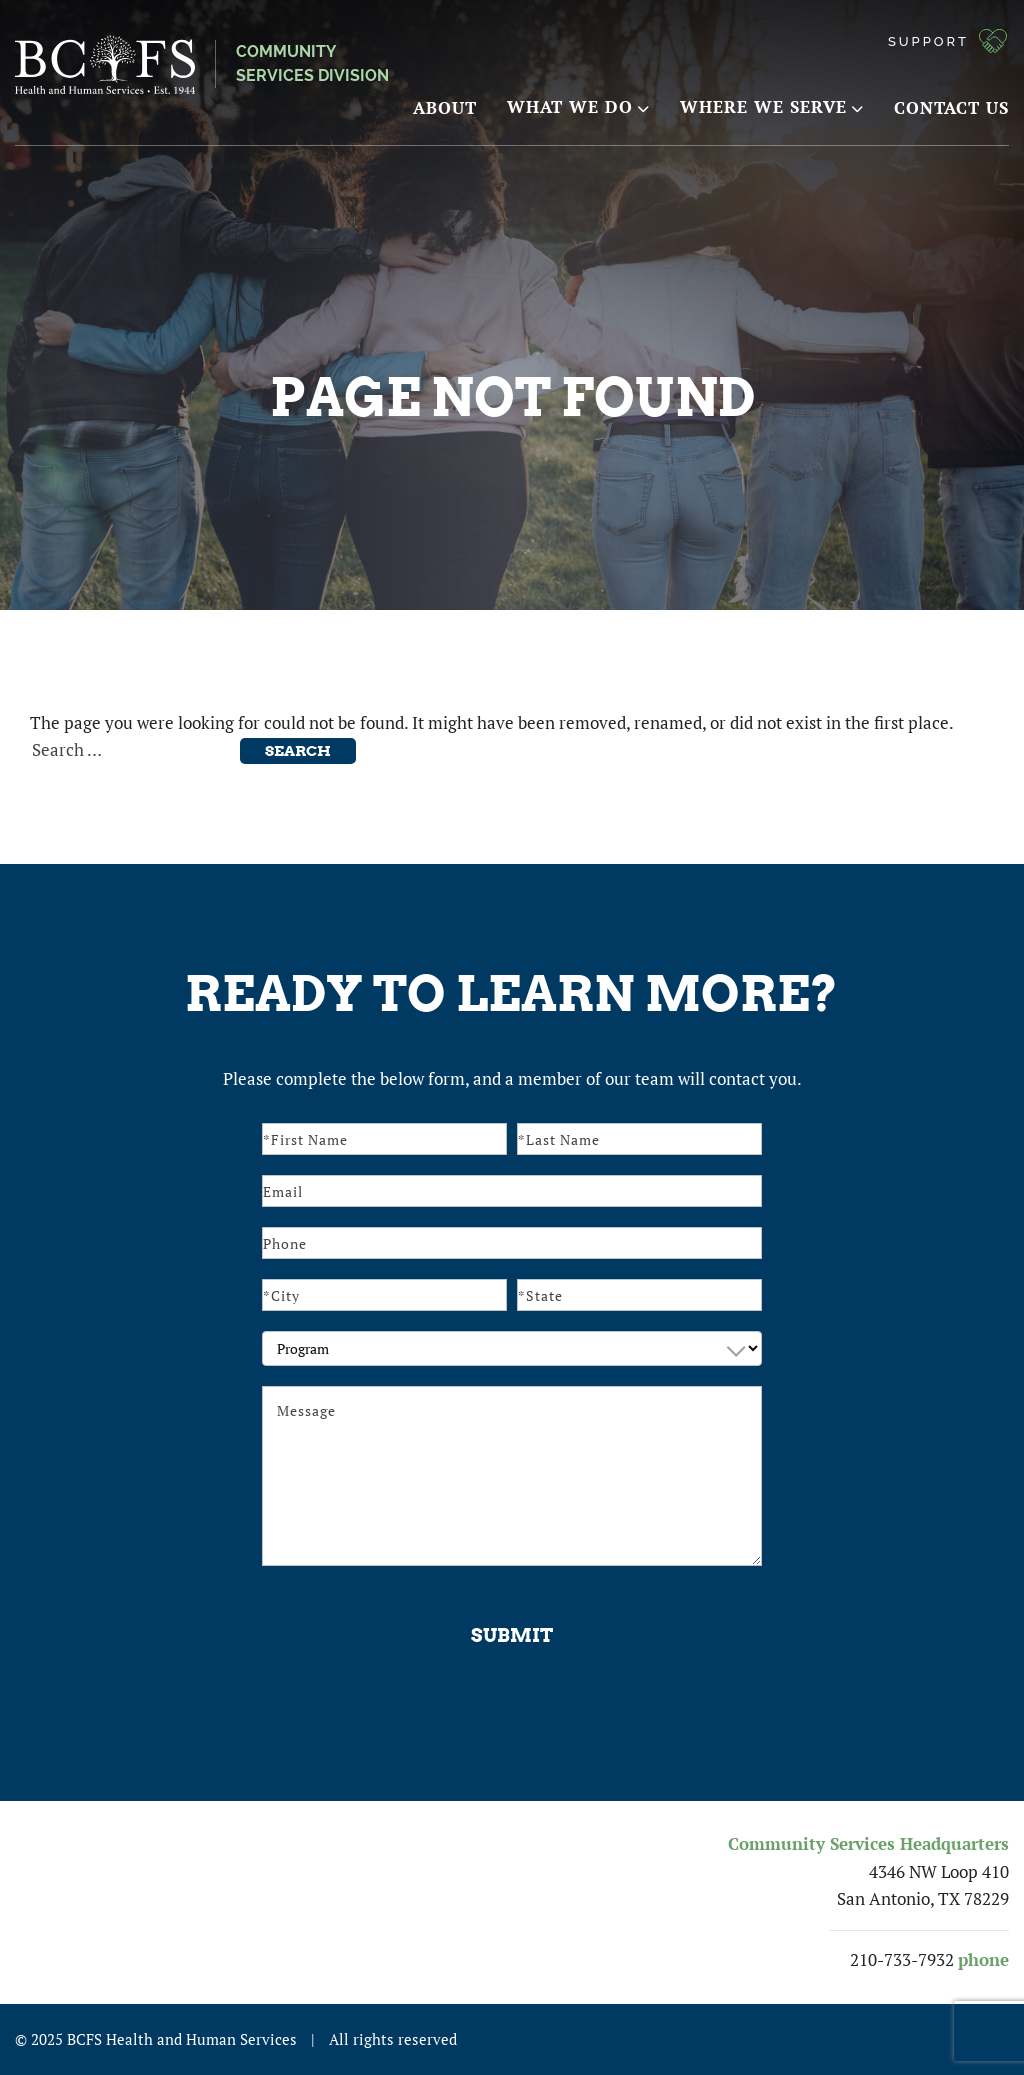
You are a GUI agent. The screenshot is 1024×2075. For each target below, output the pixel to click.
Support (928, 41)
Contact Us (951, 107)
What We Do (578, 106)
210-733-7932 (902, 1960)
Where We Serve (772, 106)
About (445, 107)
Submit (512, 1635)
